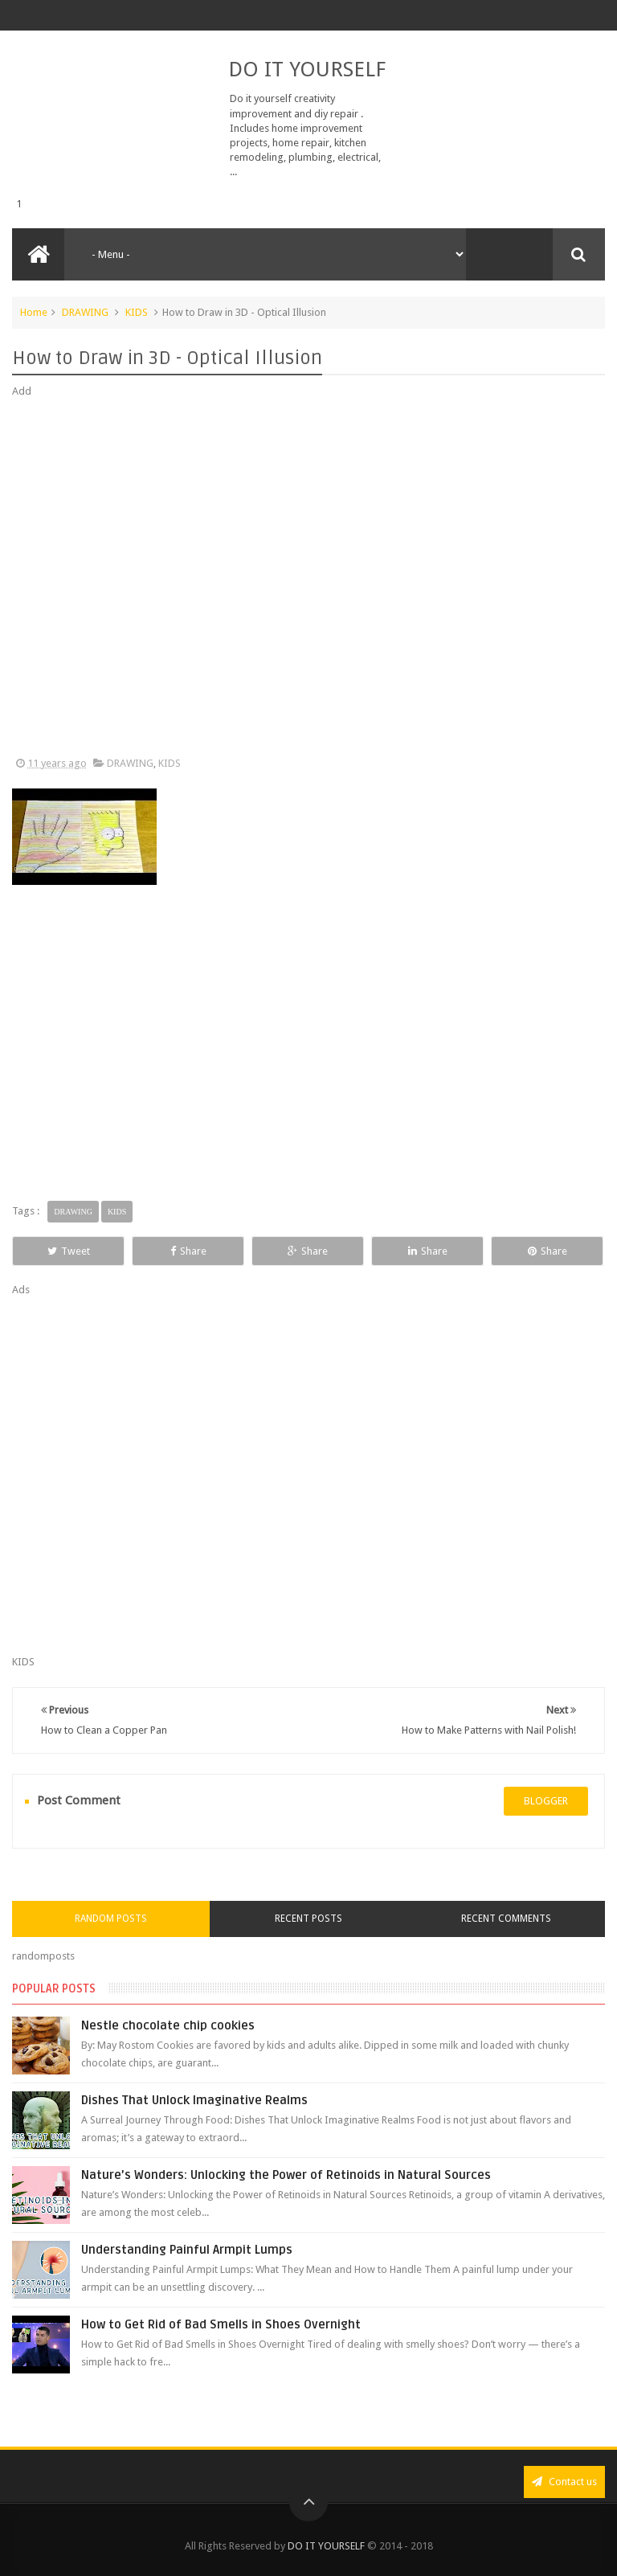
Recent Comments (506, 1918)
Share (188, 1251)
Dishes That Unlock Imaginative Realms (194, 2100)
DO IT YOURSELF (307, 69)
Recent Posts (308, 1918)
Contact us (564, 2482)
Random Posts (111, 1918)
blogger (546, 1801)
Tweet (68, 1251)
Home (33, 312)
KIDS (136, 312)
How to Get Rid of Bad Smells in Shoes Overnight (221, 2324)
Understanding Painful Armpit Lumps (186, 2249)
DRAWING (85, 312)
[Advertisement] (308, 578)
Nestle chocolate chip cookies (168, 2025)
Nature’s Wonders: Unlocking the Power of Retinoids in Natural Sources (286, 2175)
